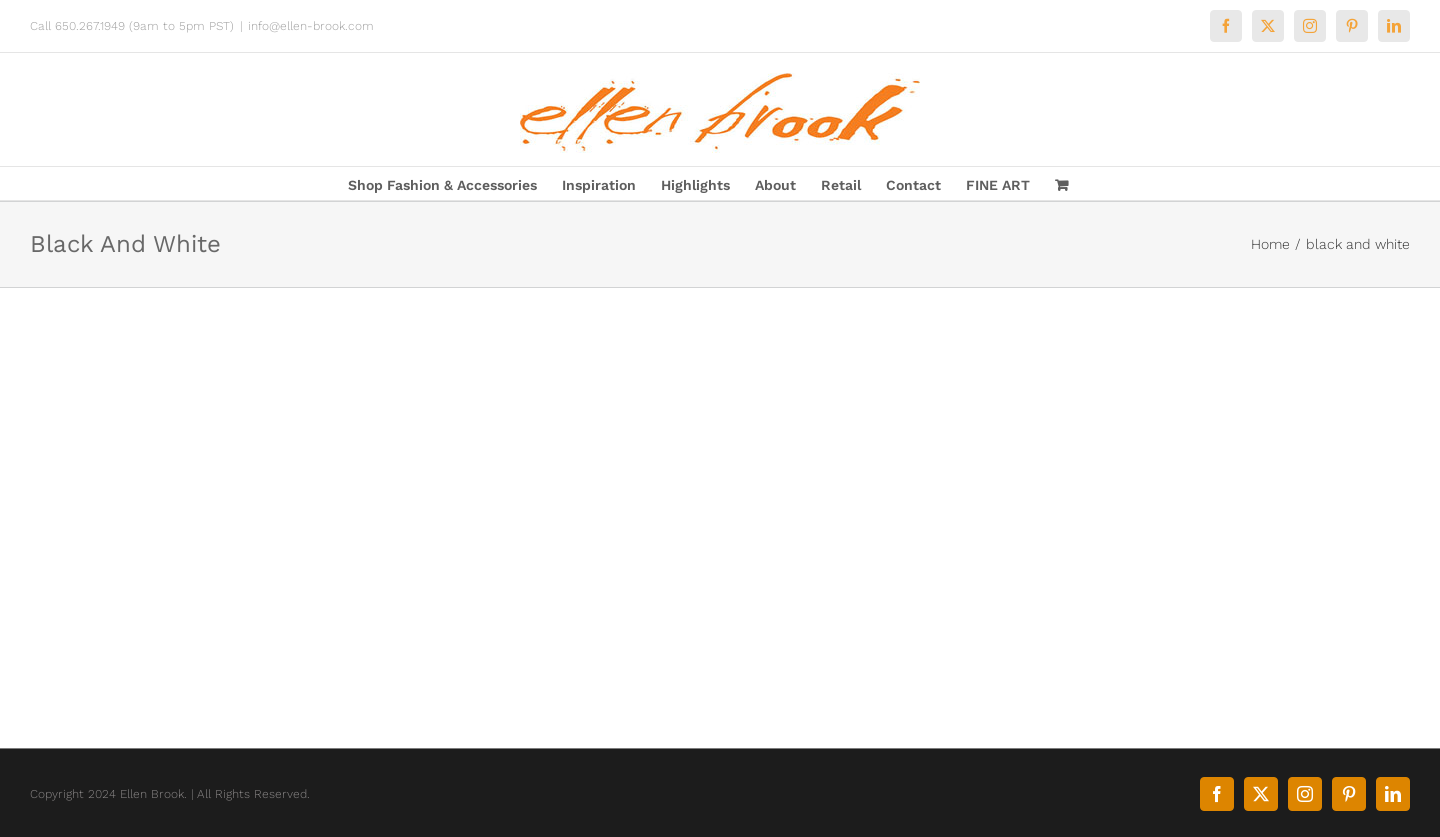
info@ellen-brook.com (311, 26)
